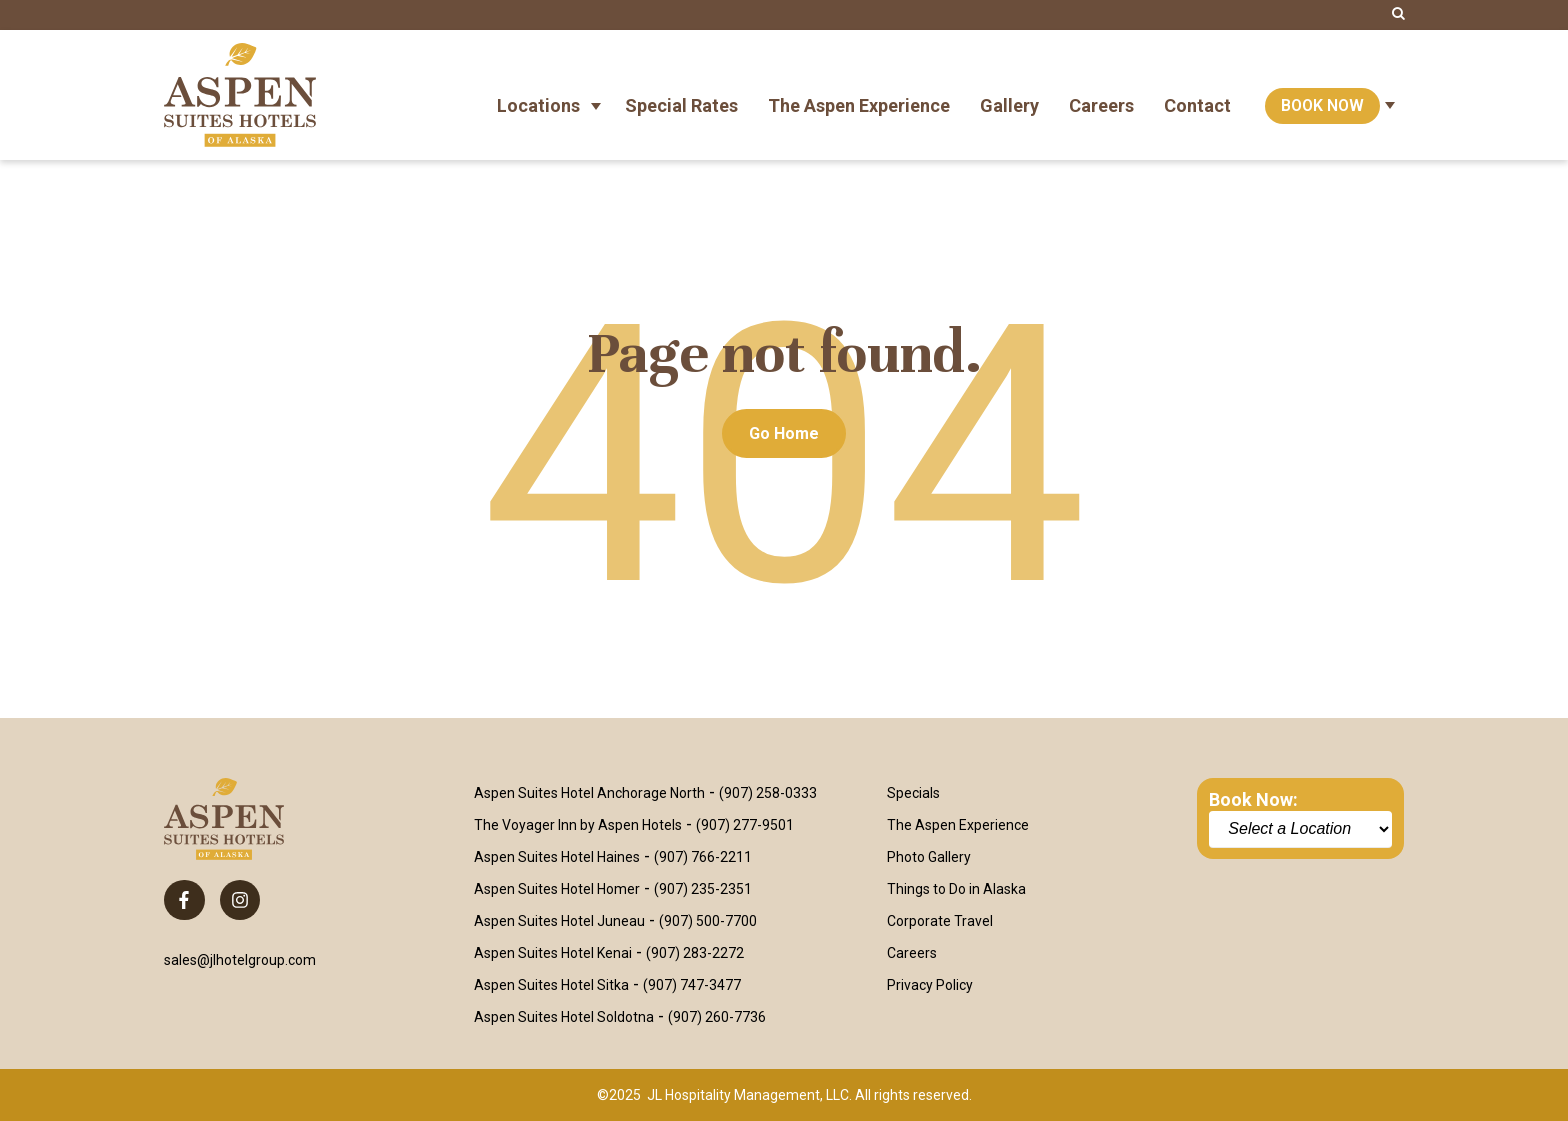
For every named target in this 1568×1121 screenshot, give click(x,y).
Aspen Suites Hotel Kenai (553, 953)
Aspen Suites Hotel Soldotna (564, 1017)
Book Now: (1253, 799)
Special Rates (681, 94)
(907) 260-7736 (717, 1017)
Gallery (1009, 94)
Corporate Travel (940, 921)
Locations (538, 94)
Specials (913, 793)
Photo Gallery (929, 857)
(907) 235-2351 (703, 889)
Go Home (784, 433)
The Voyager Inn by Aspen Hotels (578, 825)
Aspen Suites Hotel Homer (557, 889)
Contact (1197, 94)
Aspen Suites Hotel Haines (557, 857)
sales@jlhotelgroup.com (240, 960)
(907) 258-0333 (768, 793)
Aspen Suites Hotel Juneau (559, 921)
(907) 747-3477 (692, 985)
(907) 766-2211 (703, 857)
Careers (1101, 94)
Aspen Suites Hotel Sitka (551, 985)
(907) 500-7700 (708, 921)
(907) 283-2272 (695, 953)
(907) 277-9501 (745, 825)
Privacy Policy (930, 985)
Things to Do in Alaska (956, 889)
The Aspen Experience (859, 94)
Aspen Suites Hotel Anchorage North (589, 793)
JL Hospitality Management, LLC (748, 1095)
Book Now (1322, 94)
